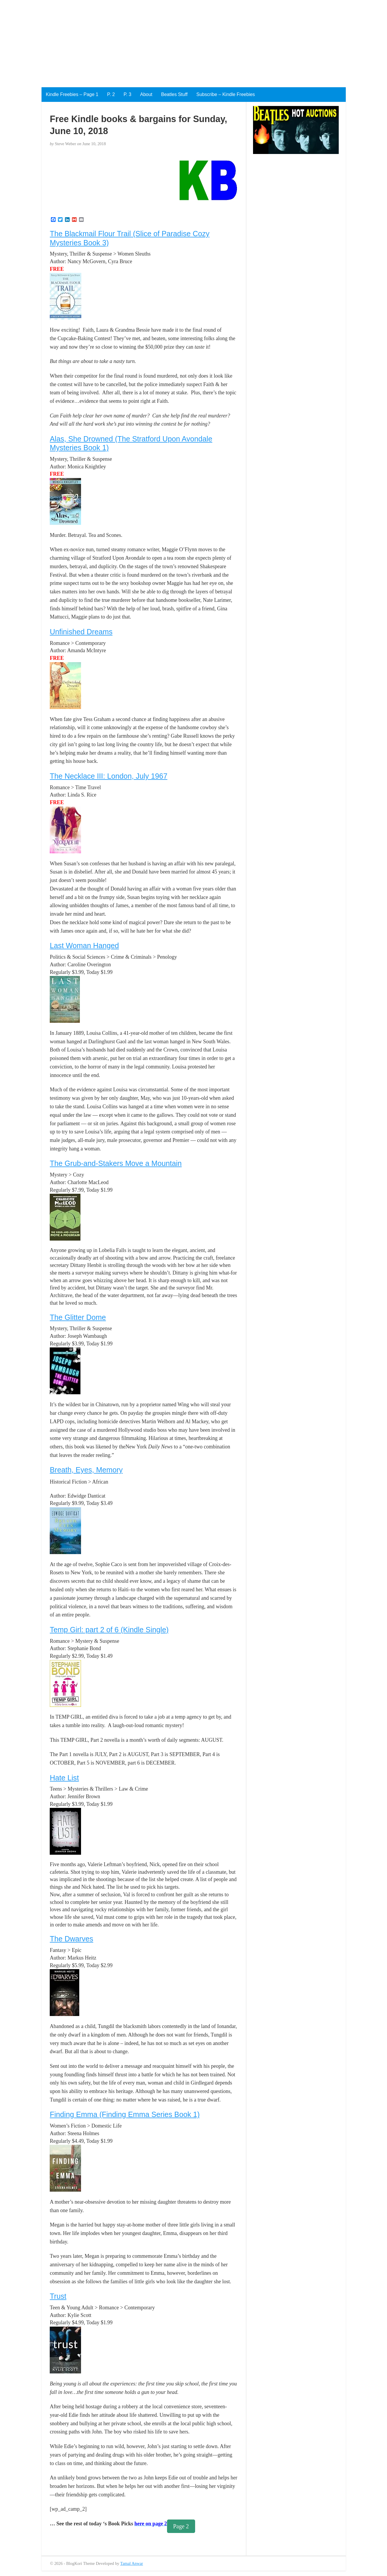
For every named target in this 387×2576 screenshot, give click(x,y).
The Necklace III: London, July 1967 (108, 776)
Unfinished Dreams (81, 632)
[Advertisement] (175, 41)
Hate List (64, 1778)
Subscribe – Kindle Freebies (225, 94)
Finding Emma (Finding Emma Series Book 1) (124, 2114)
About (146, 94)
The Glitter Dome (78, 1317)
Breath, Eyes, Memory (86, 1470)
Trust (58, 2296)
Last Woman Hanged (84, 945)
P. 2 (111, 94)
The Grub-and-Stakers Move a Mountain (116, 1163)
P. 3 (127, 94)
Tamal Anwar (131, 2563)
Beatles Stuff (174, 94)
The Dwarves (71, 1939)
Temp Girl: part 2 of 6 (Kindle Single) (109, 1630)
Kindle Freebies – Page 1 (72, 94)
